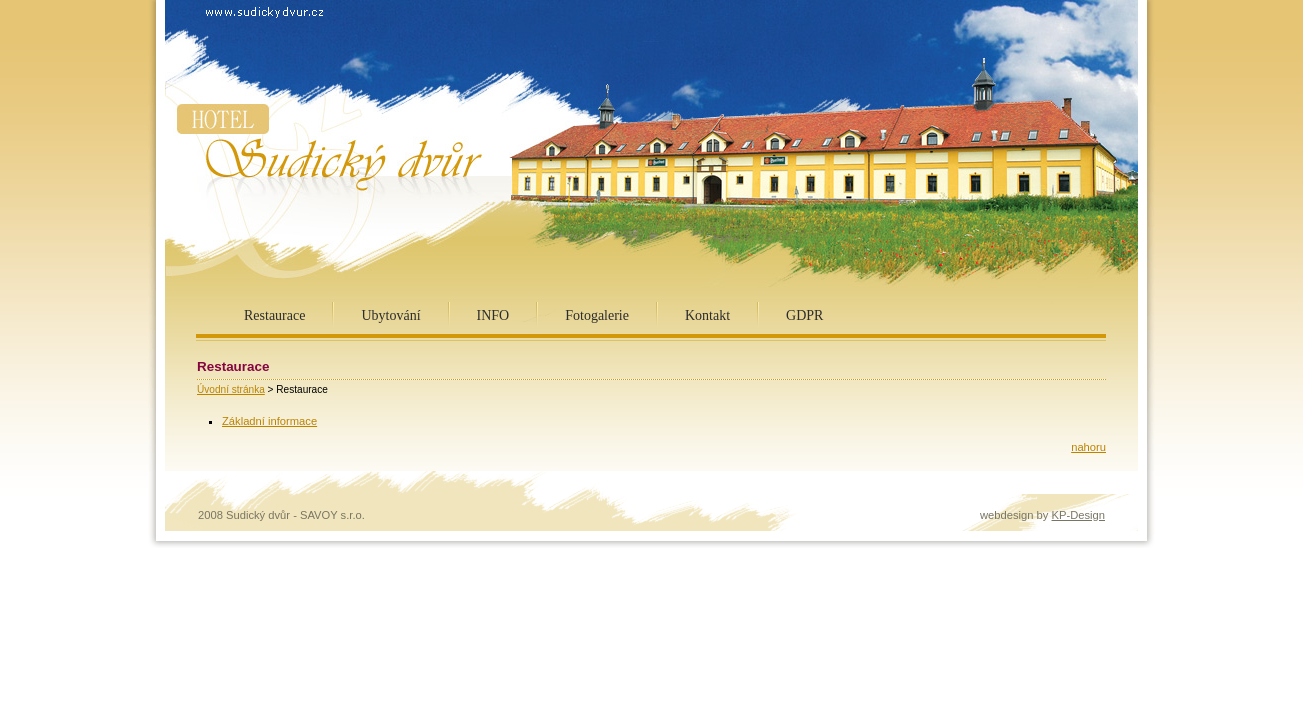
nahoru (1088, 447)
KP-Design (1078, 515)
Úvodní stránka (231, 389)
